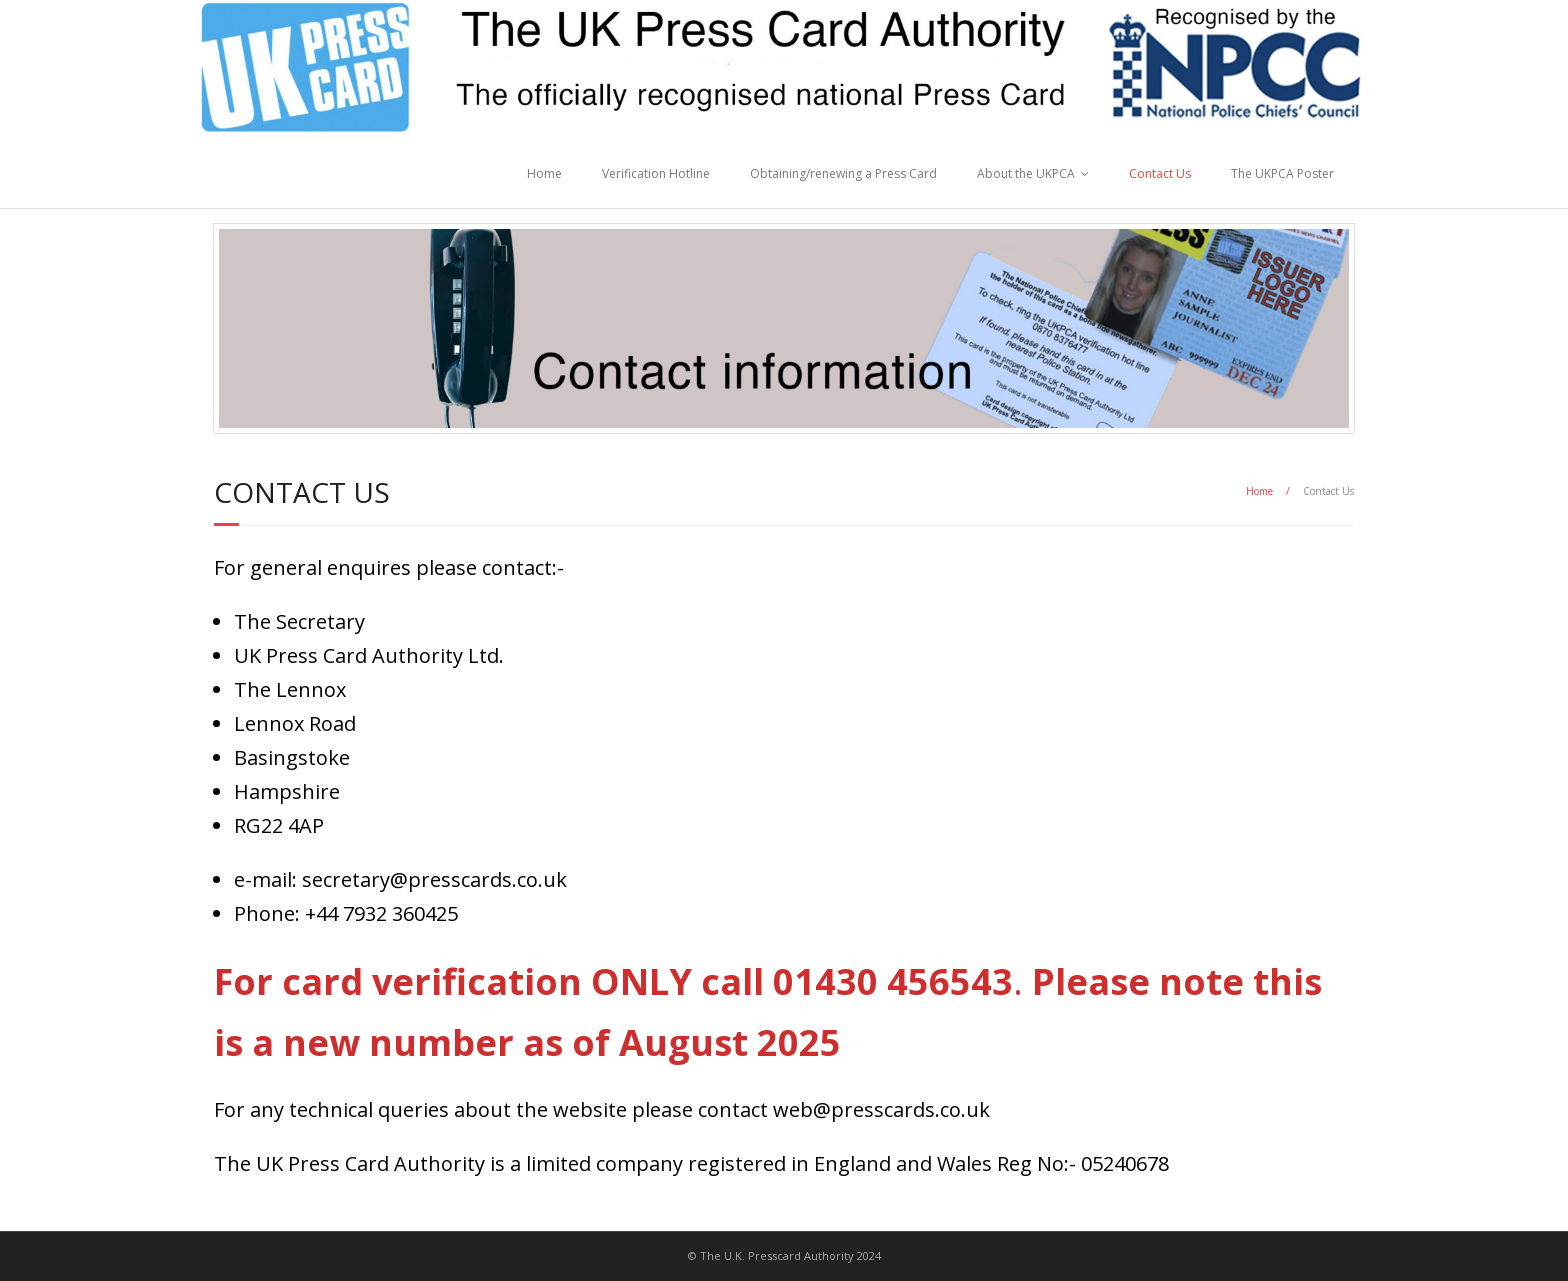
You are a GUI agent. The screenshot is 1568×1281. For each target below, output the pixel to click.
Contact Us (1160, 173)
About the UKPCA (1026, 173)
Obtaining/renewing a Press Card (843, 173)
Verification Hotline (656, 173)
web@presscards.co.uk (881, 1109)
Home (544, 173)
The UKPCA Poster (1282, 173)
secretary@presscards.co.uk (434, 879)
